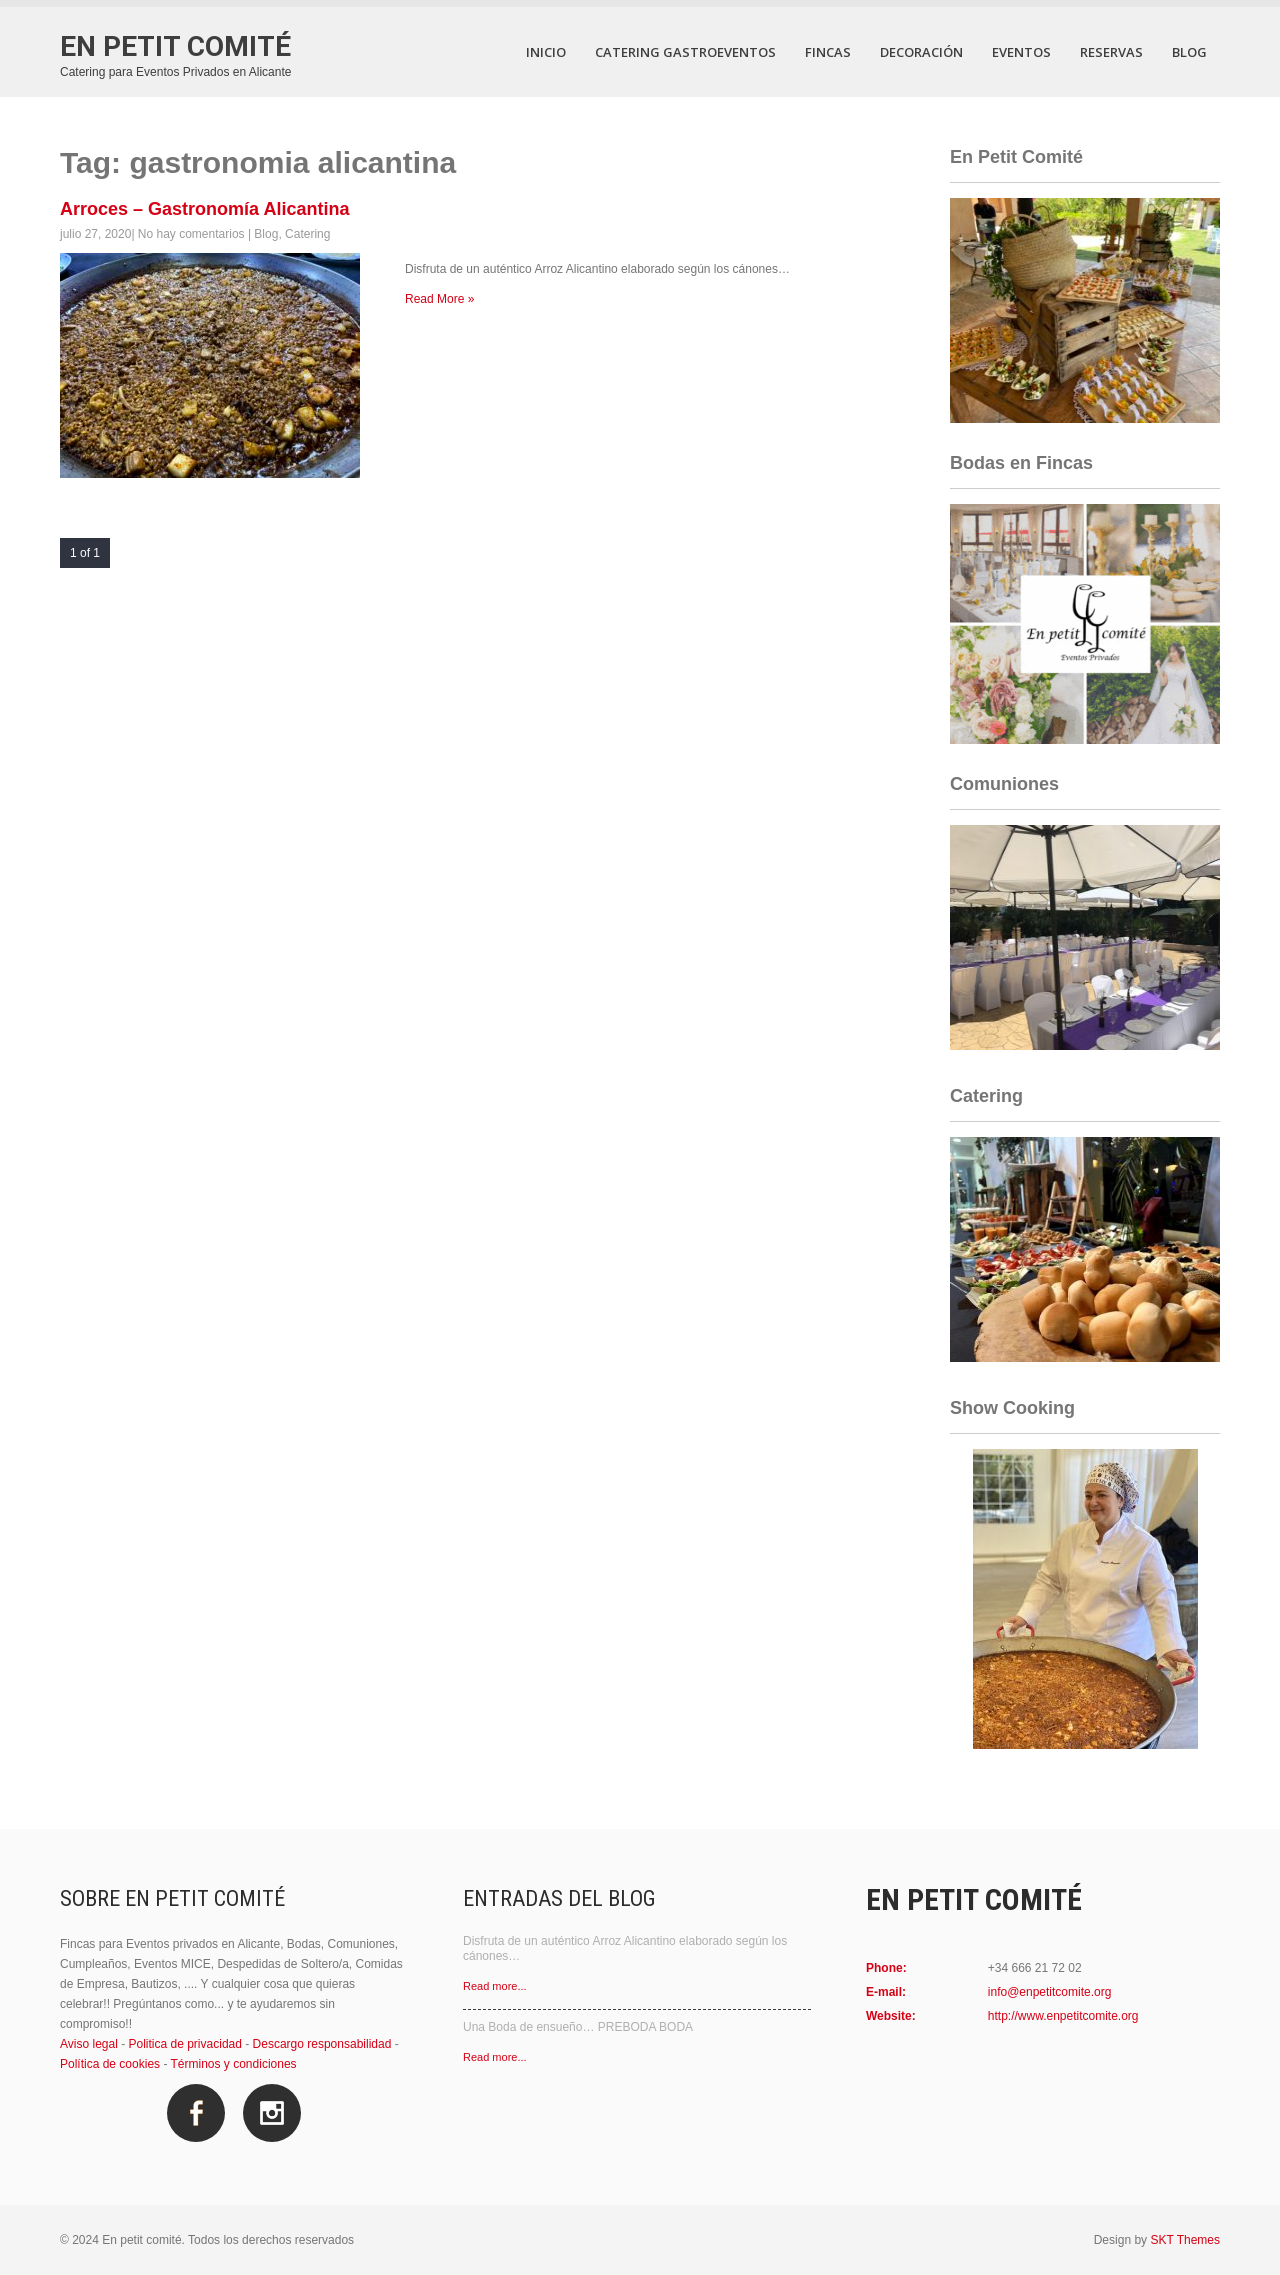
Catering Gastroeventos (685, 52)
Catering (307, 234)
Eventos (1021, 52)
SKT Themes (1185, 2240)
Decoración (921, 52)
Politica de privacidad (185, 2044)
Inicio (546, 52)
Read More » (439, 299)
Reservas (1111, 52)
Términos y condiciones (234, 2064)
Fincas (828, 52)
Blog (1189, 52)
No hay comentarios (191, 234)
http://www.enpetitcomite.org (1063, 2016)
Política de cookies (110, 2064)
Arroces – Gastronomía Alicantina (204, 209)
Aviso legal (89, 2044)
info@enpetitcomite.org (1050, 1992)
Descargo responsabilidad (322, 2044)
